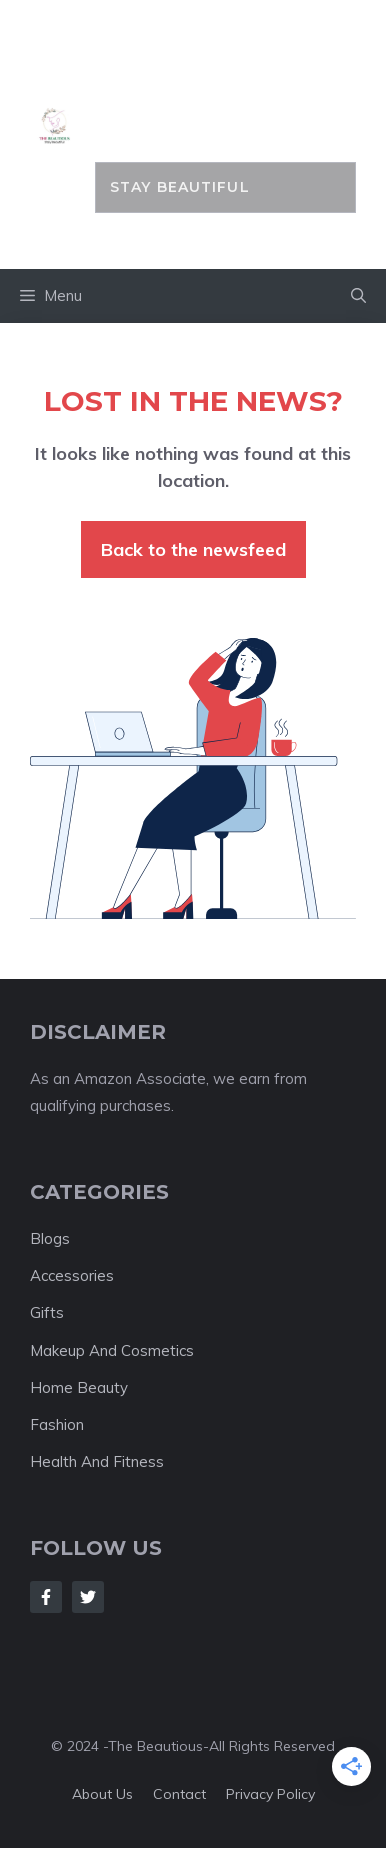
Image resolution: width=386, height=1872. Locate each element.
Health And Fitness (97, 1461)
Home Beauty (79, 1387)
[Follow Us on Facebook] (46, 1597)
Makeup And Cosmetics (112, 1350)
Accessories (72, 1275)
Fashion (57, 1424)
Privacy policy (270, 1794)
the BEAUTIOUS (225, 92)
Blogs (50, 1238)
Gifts (47, 1312)
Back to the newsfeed (193, 549)
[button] (358, 296)
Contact (179, 1794)
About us (102, 1794)
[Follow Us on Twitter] (88, 1597)
